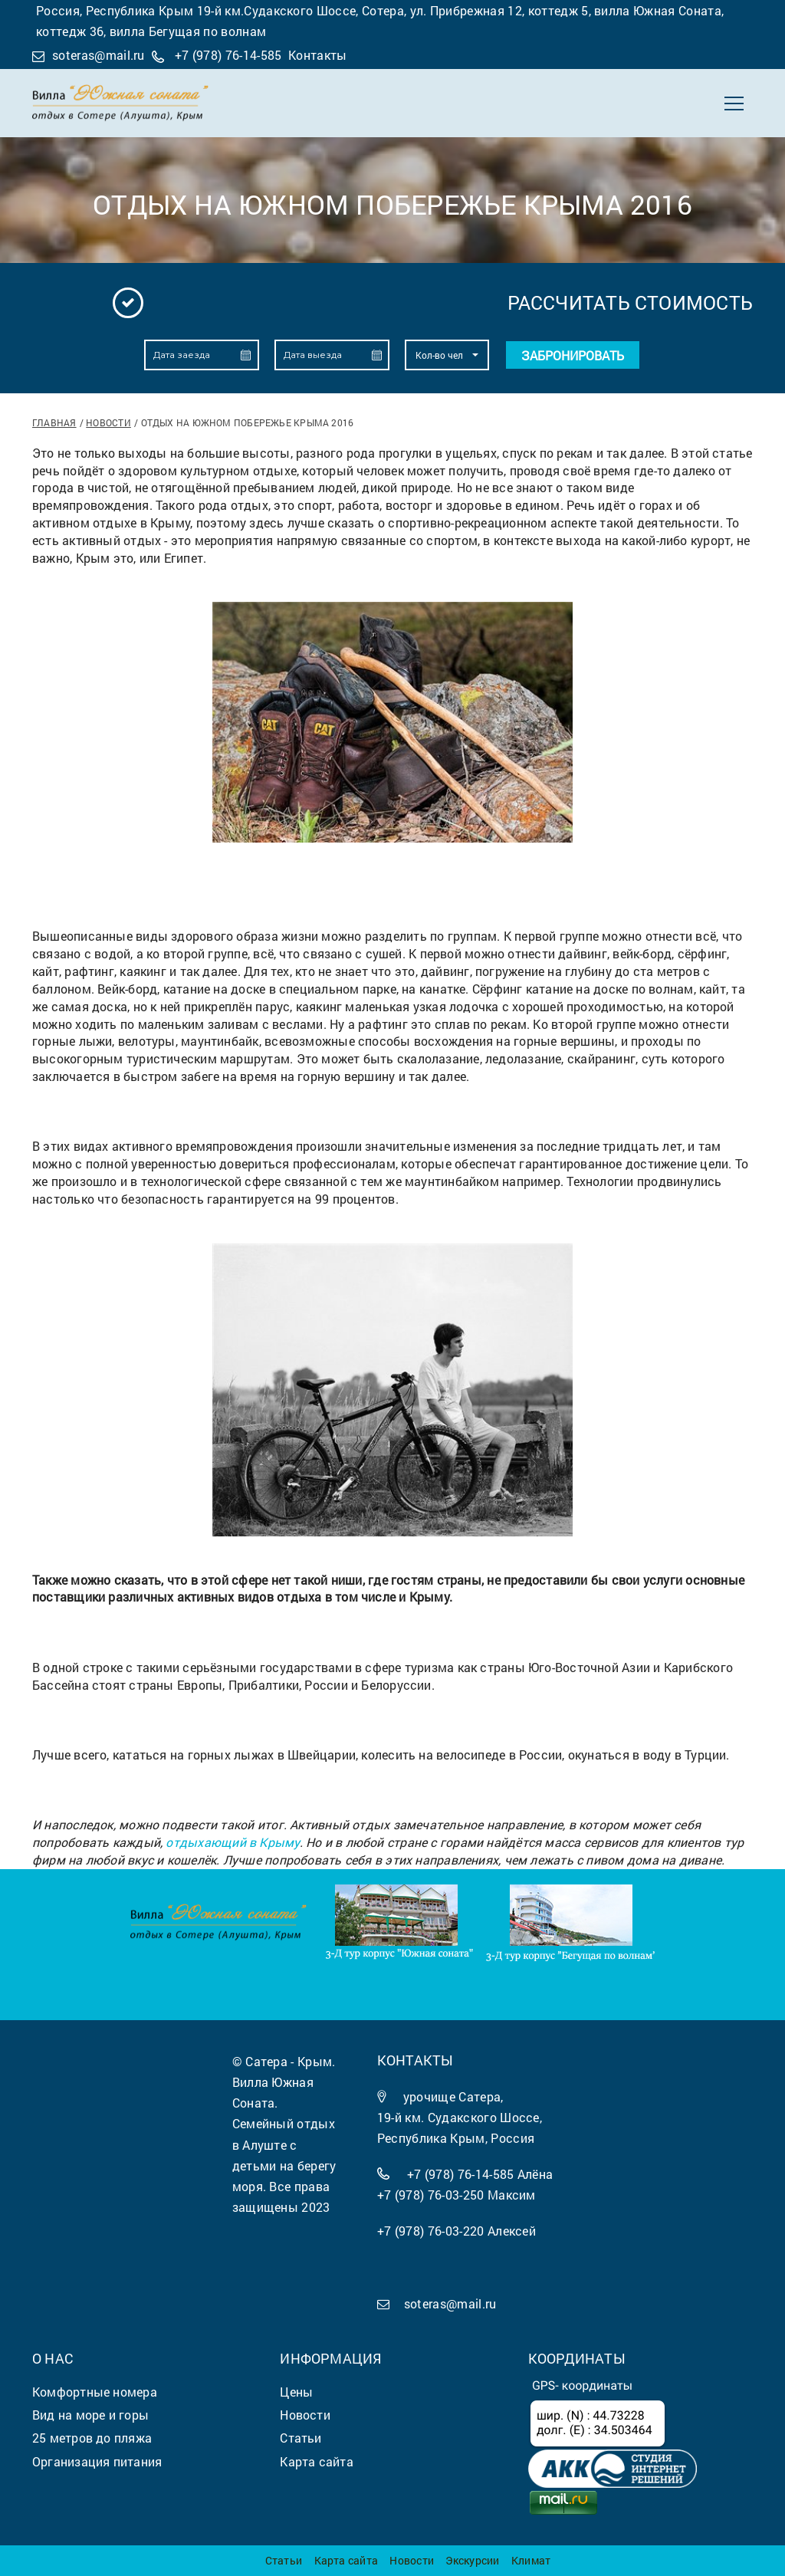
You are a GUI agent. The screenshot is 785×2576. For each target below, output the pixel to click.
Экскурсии (472, 2560)
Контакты (317, 55)
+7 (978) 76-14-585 (228, 55)
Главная (54, 422)
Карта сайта (346, 2560)
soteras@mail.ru (98, 55)
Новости (108, 422)
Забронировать (572, 355)
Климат (530, 2560)
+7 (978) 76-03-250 (430, 2195)
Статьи (283, 2560)
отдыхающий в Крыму (232, 1842)
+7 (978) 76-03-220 (430, 2231)
